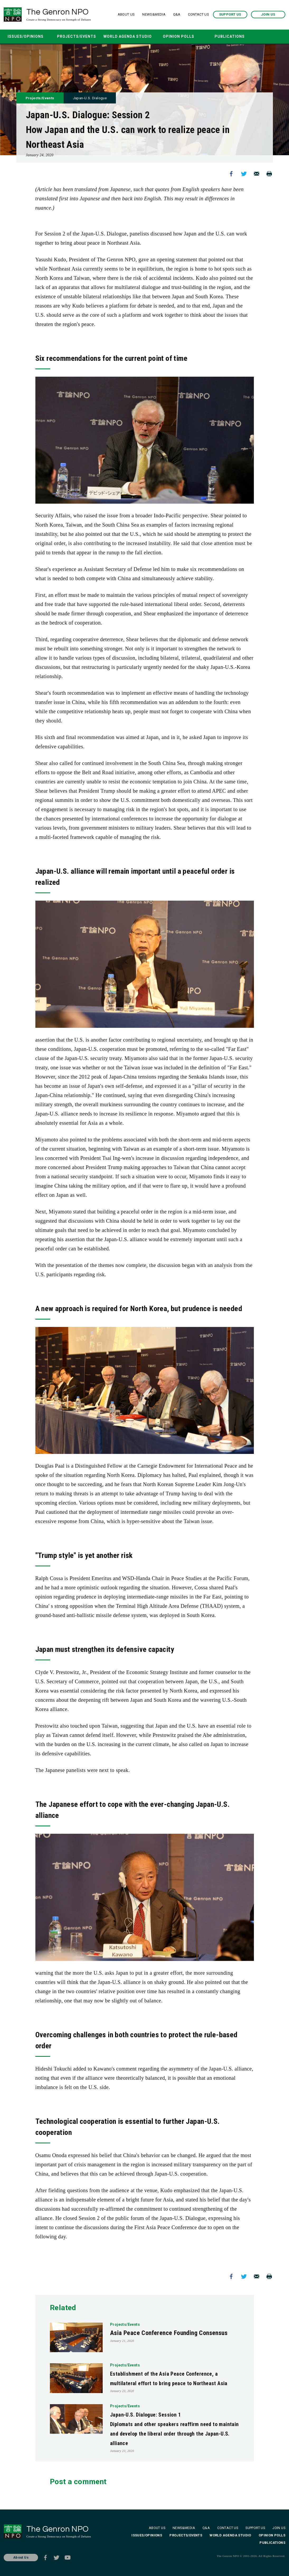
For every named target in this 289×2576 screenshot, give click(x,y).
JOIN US (268, 15)
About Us (21, 2557)
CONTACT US (198, 15)
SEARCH (263, 37)
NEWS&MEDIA (153, 15)
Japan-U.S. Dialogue (92, 98)
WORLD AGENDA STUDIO (127, 36)
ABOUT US (126, 15)
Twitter (244, 173)
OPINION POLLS (178, 36)
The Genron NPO (63, 15)
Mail (256, 173)
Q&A (177, 15)
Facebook (231, 173)
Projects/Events (40, 98)
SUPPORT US (230, 15)
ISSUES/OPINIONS (26, 36)
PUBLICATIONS (230, 36)
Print (269, 173)
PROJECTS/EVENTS (76, 36)
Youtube (67, 2557)
